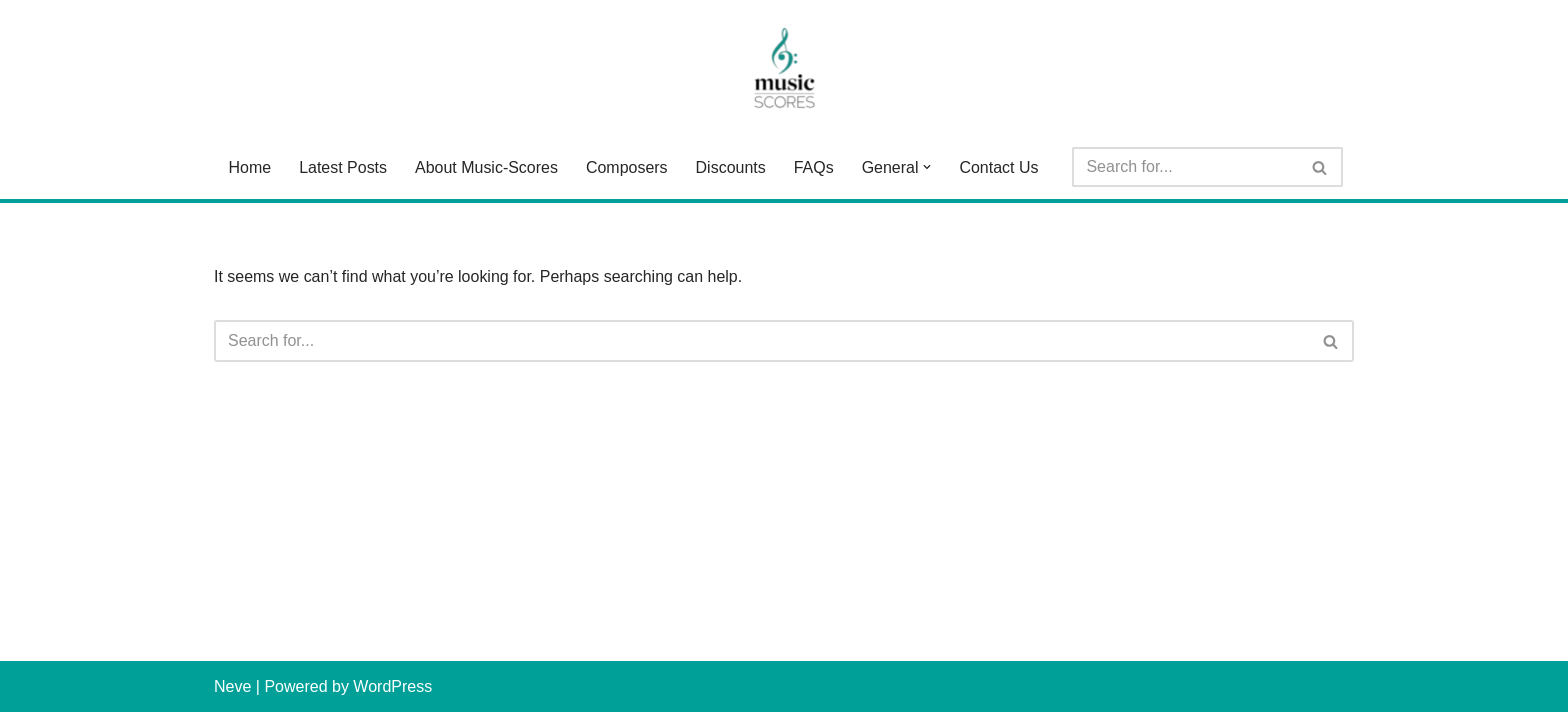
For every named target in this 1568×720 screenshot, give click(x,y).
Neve (232, 694)
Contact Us (999, 167)
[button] (928, 167)
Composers (627, 167)
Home (249, 167)
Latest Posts (343, 167)
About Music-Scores (486, 167)
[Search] (1186, 167)
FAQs (814, 167)
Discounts (731, 167)
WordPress (392, 694)
